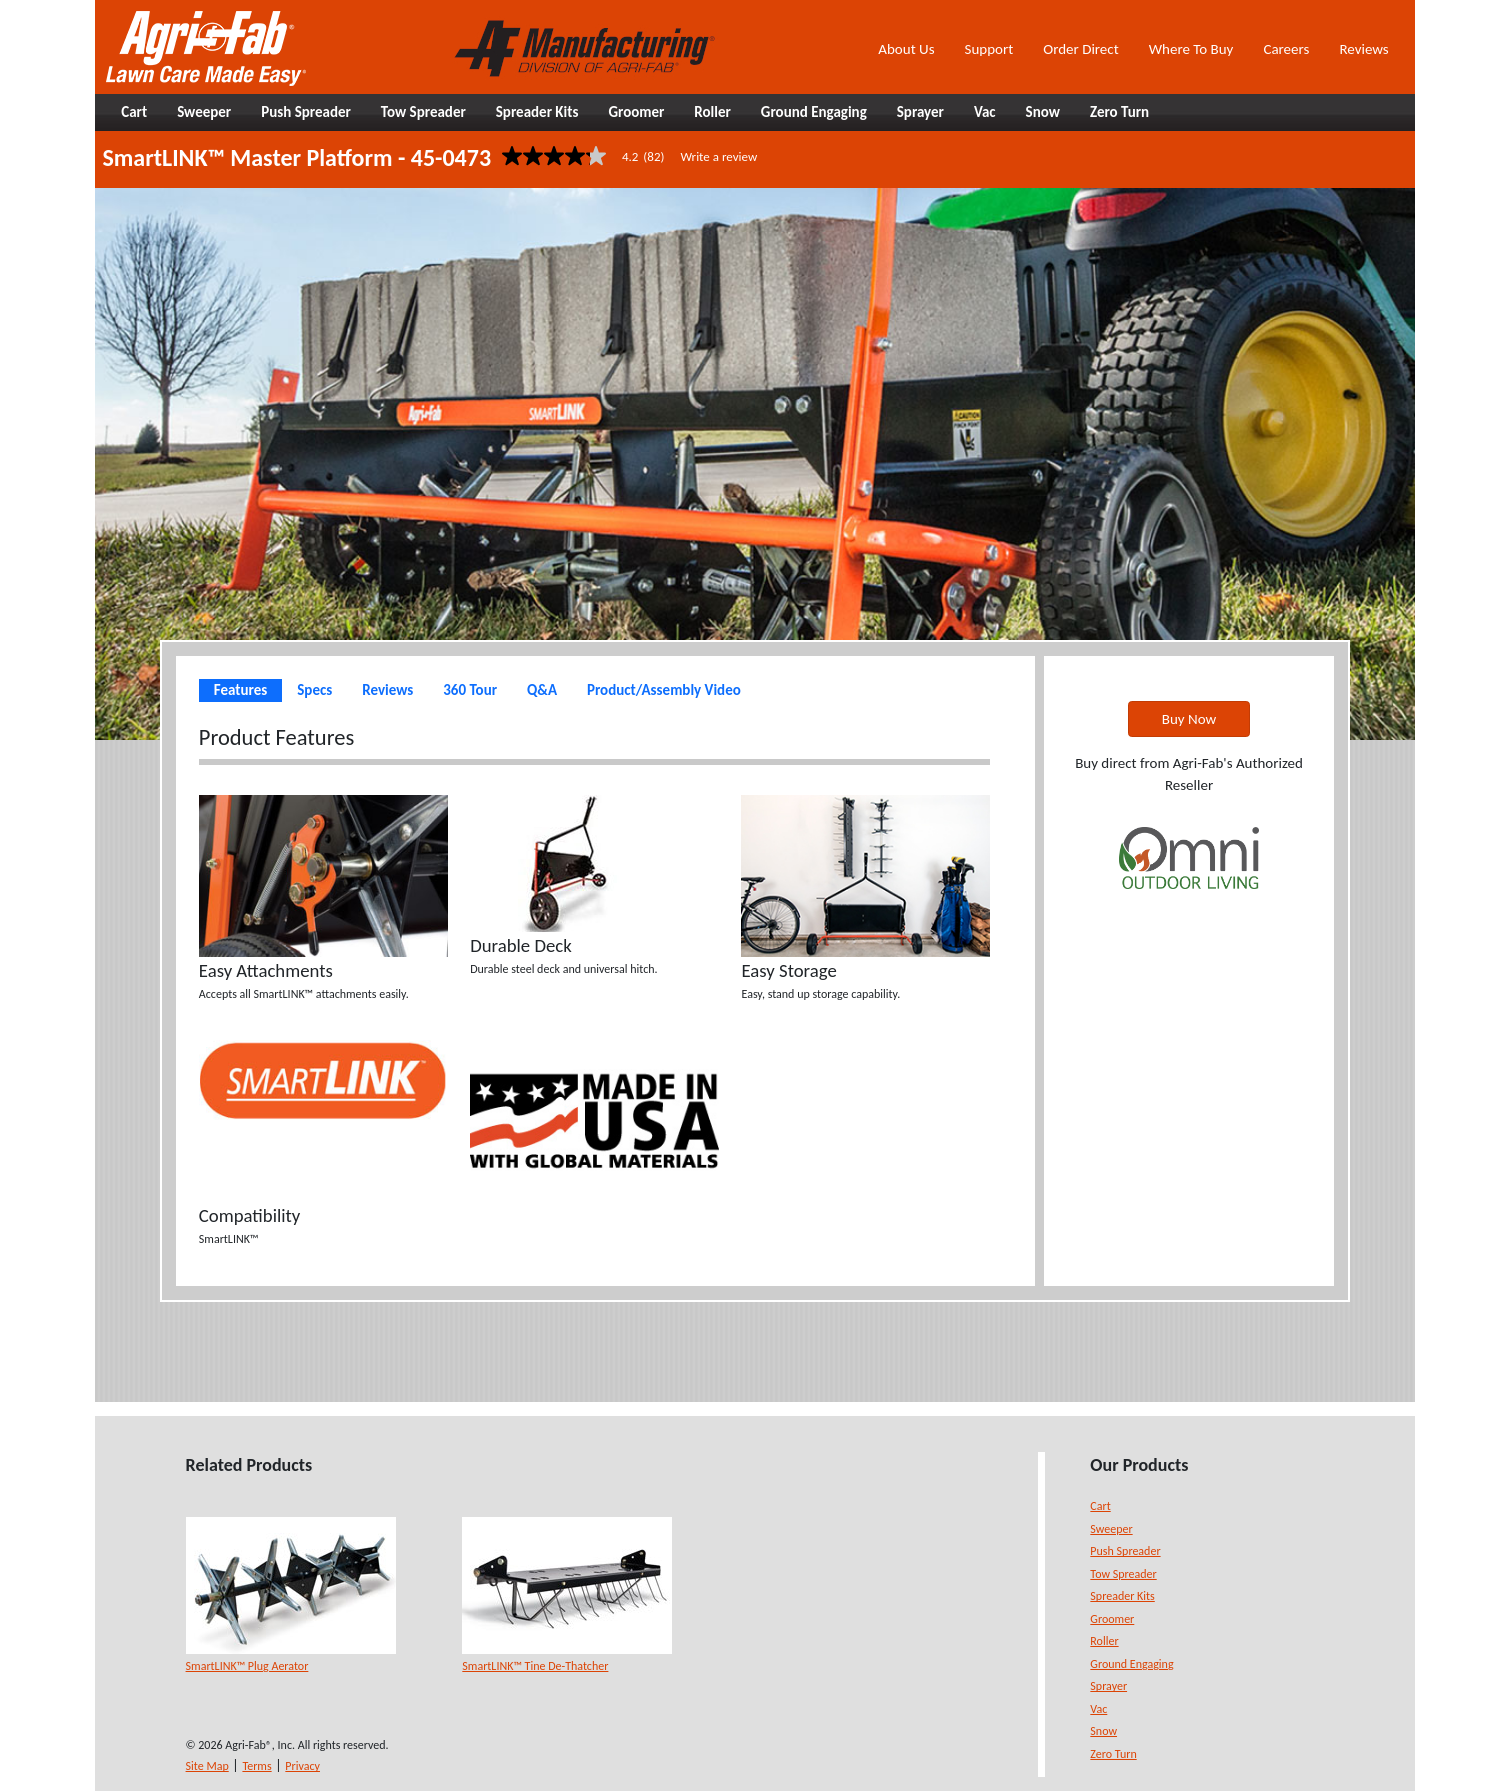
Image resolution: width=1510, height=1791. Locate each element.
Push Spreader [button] (306, 112)
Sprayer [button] (920, 112)
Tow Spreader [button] (423, 112)
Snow (1103, 1731)
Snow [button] (1043, 112)
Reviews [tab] (387, 690)
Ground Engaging (1131, 1664)
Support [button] (989, 49)
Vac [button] (985, 112)
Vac (1098, 1709)
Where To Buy (1191, 49)
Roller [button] (712, 112)
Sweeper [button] (204, 112)
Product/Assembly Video (664, 690)
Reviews (1363, 49)
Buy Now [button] (1189, 719)
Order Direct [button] (1080, 49)
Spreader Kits (1122, 1596)
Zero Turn (1113, 1754)
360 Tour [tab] (470, 690)
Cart (1100, 1506)
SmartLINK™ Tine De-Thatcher (535, 1666)
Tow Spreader (1123, 1574)
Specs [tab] (314, 690)
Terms (256, 1766)
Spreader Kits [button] (537, 112)
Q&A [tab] (542, 690)
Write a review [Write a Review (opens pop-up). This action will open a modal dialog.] (718, 156)
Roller (1104, 1641)
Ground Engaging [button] (814, 112)
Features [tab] (240, 690)
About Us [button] (906, 49)
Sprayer (1108, 1686)
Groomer (1112, 1619)
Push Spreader (1125, 1551)
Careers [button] (1286, 49)
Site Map (207, 1766)
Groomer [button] (636, 112)
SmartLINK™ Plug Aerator (247, 1666)
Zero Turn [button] (1119, 112)
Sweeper (1111, 1529)
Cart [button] (134, 112)
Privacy (302, 1766)
